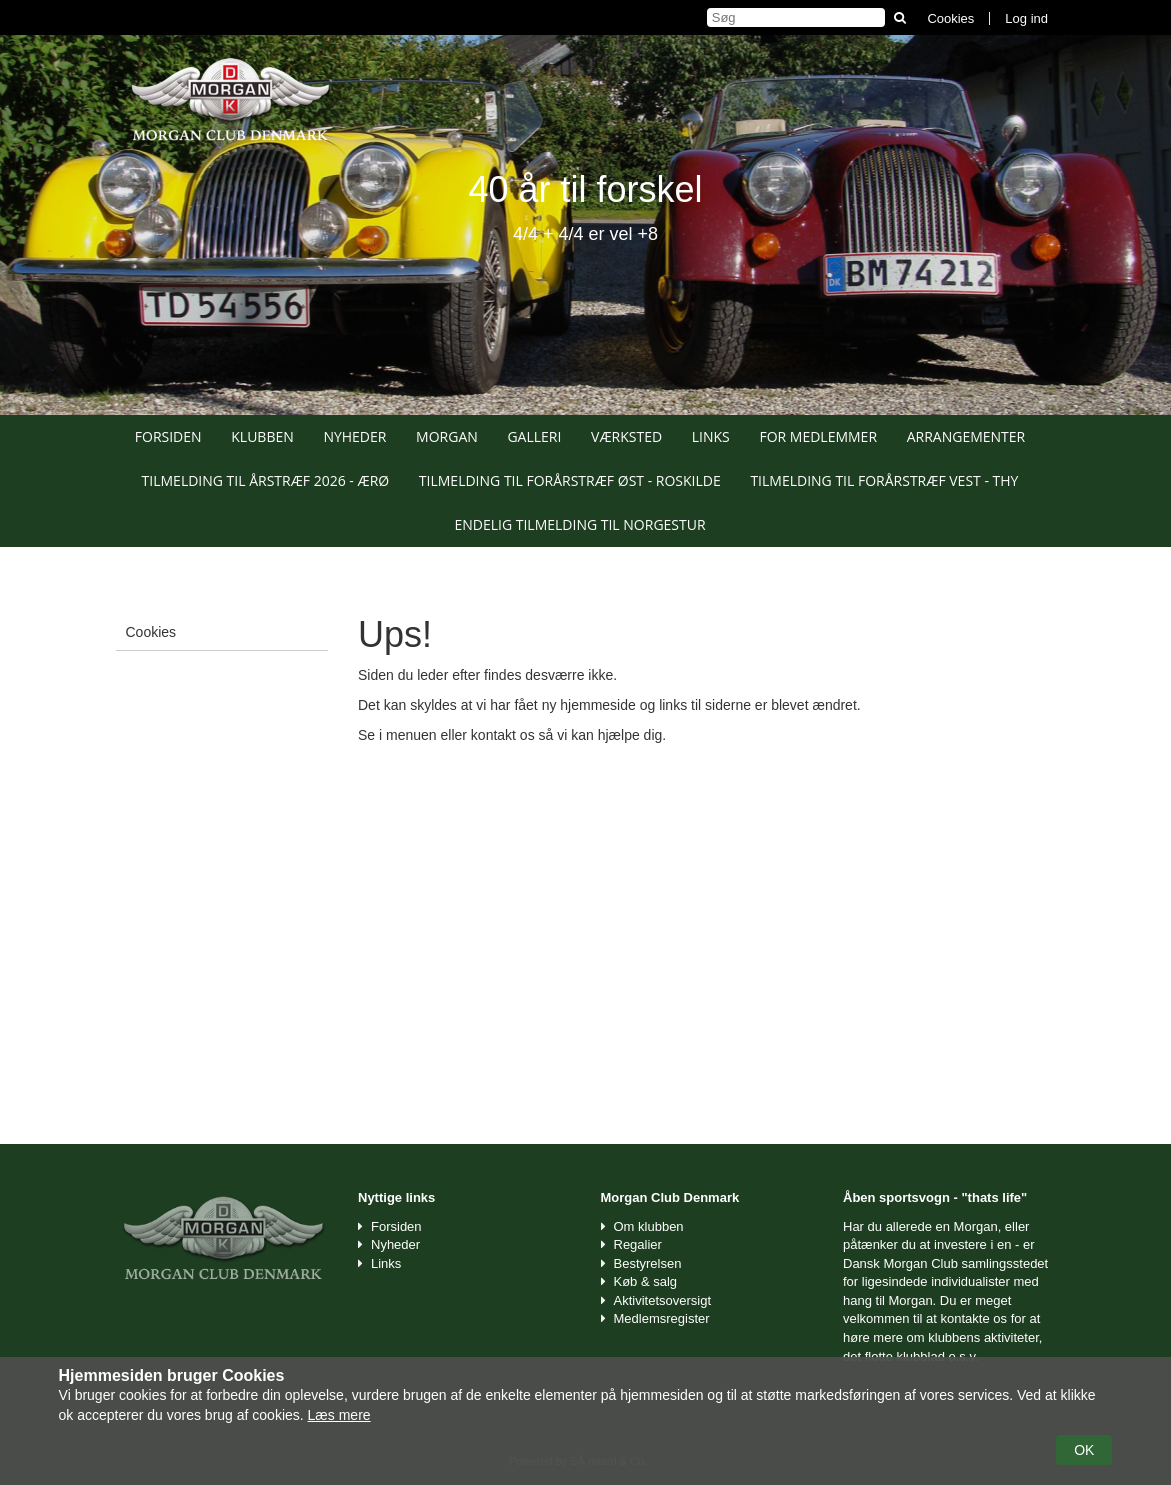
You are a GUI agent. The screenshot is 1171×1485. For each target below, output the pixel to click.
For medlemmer (818, 436)
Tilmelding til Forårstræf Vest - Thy (884, 480)
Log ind (1026, 18)
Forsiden (168, 436)
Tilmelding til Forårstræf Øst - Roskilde (570, 480)
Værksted (626, 436)
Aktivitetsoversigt (663, 1300)
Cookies (950, 18)
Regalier (638, 1244)
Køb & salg (646, 1281)
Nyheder (354, 436)
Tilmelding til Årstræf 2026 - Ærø (266, 480)
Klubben (262, 436)
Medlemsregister (662, 1318)
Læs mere (339, 1415)
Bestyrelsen (648, 1263)
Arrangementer (966, 436)
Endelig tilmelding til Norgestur (579, 524)
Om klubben (649, 1226)
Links (711, 436)
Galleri (534, 436)
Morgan (447, 436)
